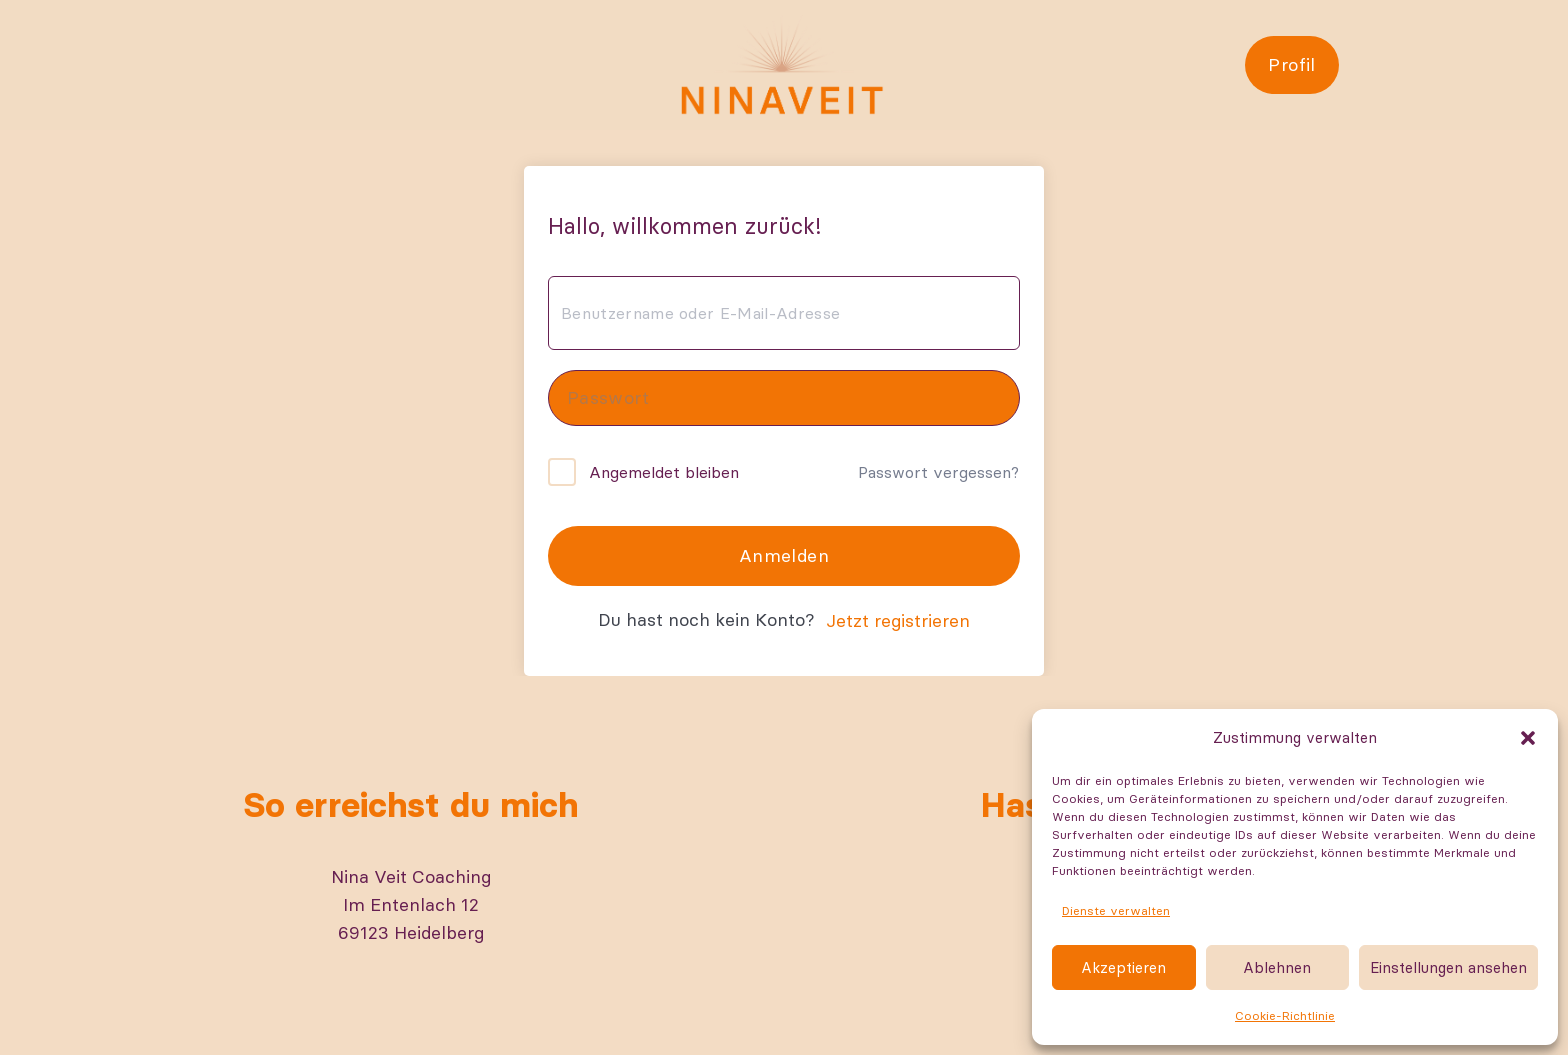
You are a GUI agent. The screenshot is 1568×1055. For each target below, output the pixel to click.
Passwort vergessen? (938, 472)
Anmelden (784, 555)
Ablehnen (1277, 967)
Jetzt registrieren (898, 620)
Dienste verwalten (1116, 910)
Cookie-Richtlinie (1285, 1015)
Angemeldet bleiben (664, 472)
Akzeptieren (1123, 967)
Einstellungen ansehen (1448, 967)
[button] (1528, 738)
